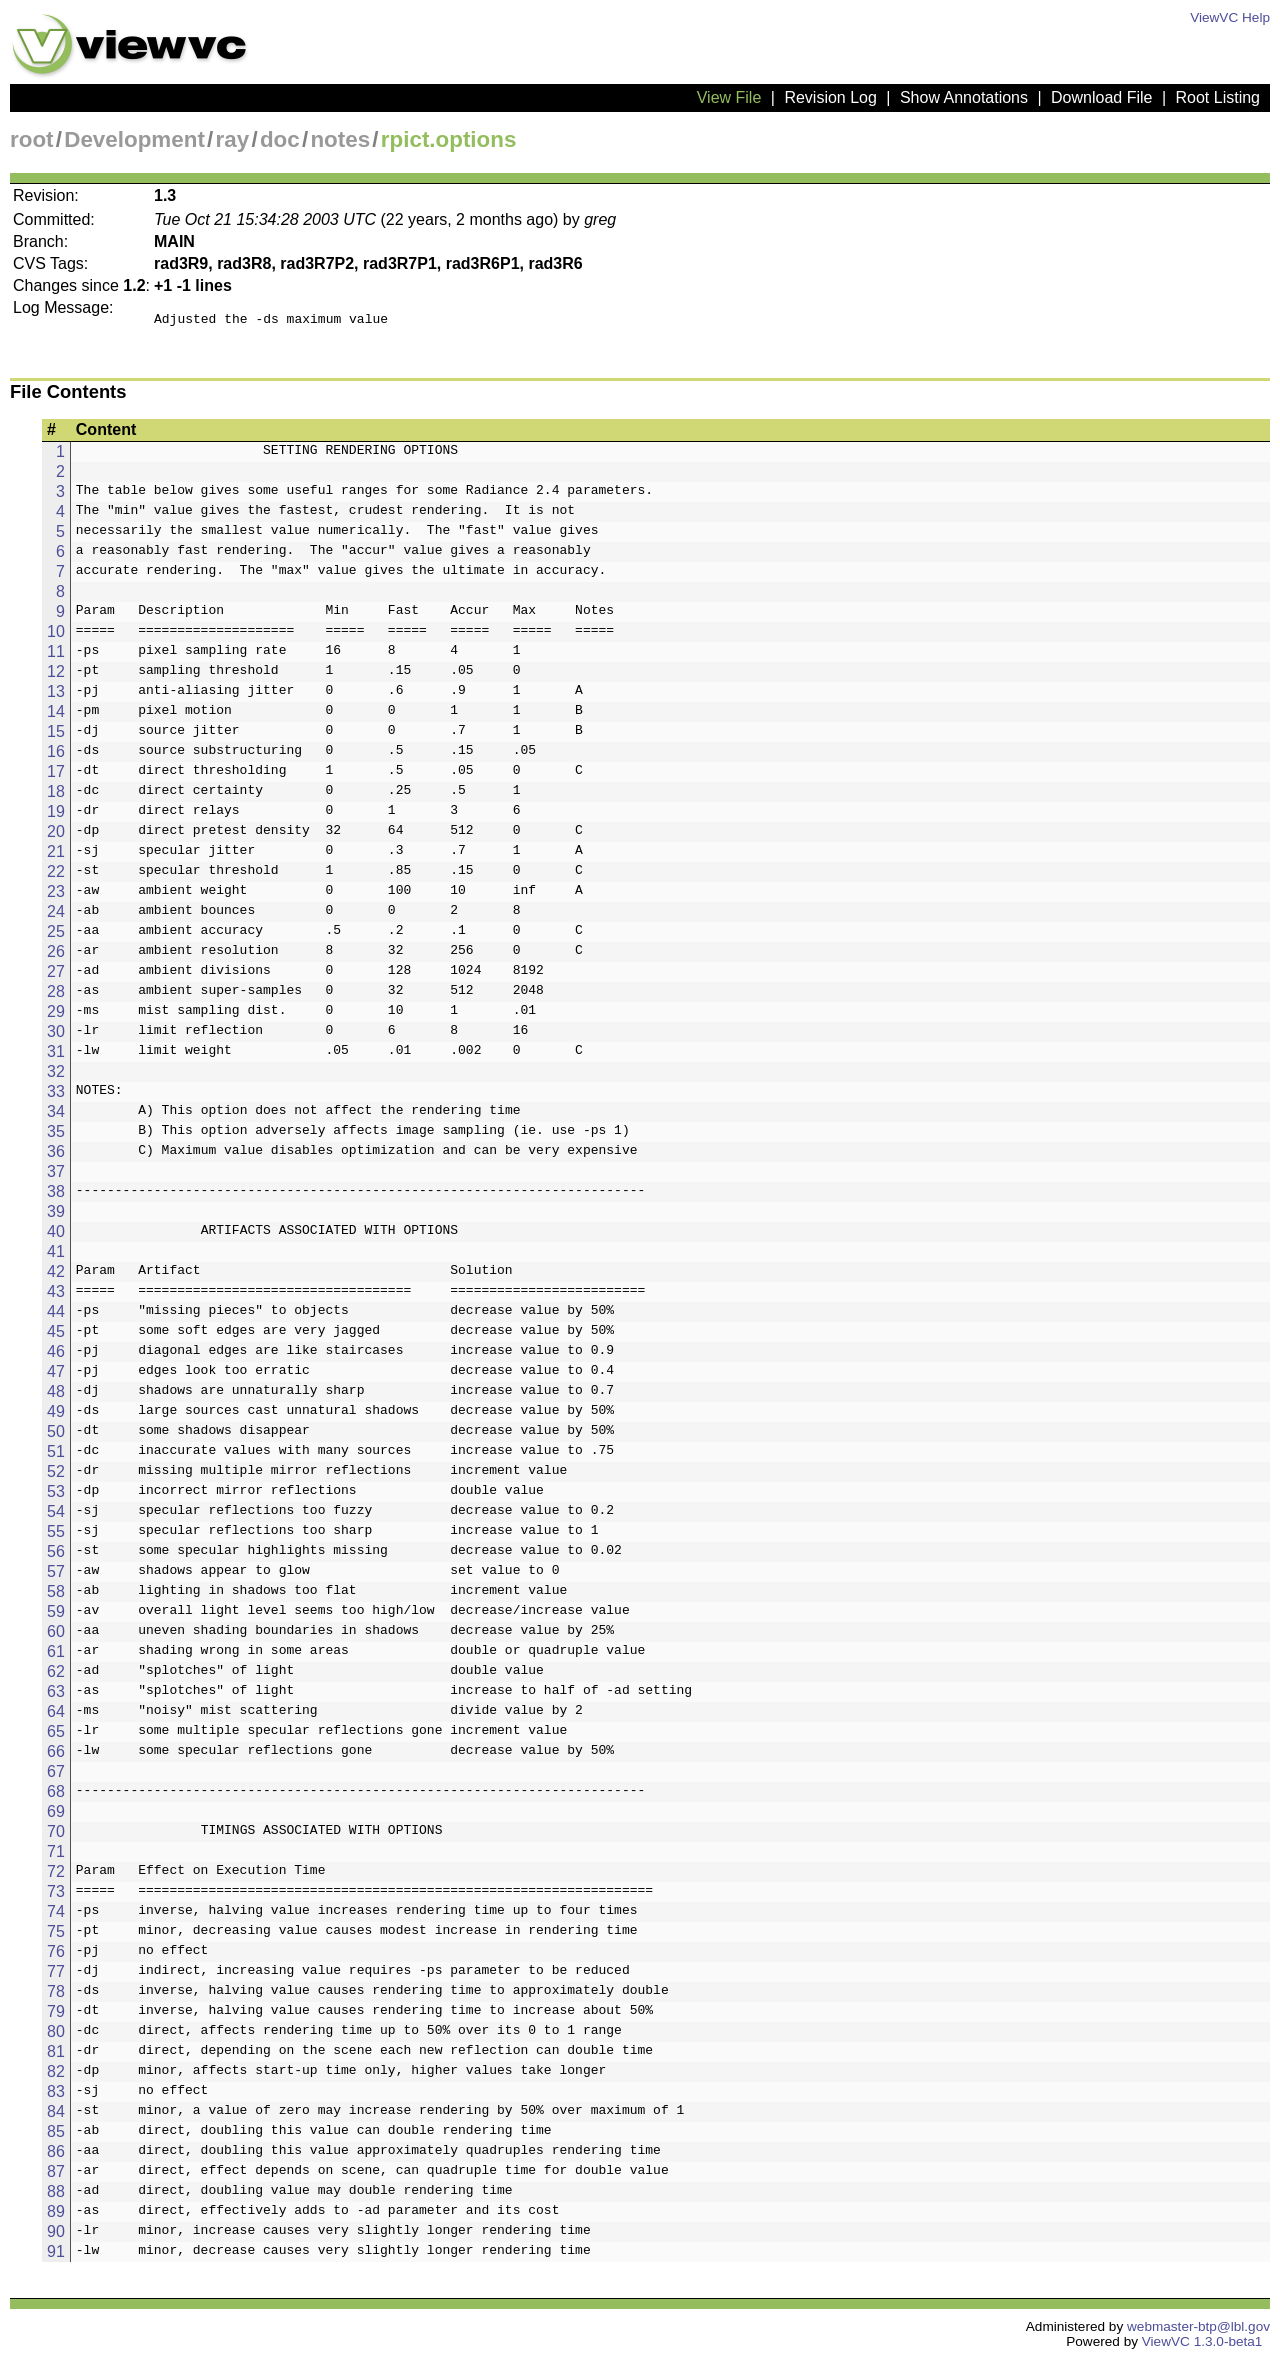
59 (56, 1617)
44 (56, 1317)
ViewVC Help (1230, 17)
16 (56, 757)
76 (56, 1957)
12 (56, 677)
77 (56, 1977)
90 (56, 2237)
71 (56, 1857)
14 (56, 717)
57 (56, 1577)
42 (56, 1277)
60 (56, 1637)
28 (56, 997)
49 (56, 1417)
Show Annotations (964, 97)
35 (56, 1137)
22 (56, 877)
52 (56, 1477)
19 (56, 817)
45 (56, 1337)
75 (56, 1937)
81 (56, 2057)
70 (56, 1837)
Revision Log (830, 97)
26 (56, 957)
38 (56, 1197)
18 (56, 797)
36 (56, 1157)
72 (56, 1877)
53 (56, 1497)
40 (56, 1237)
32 (56, 1077)
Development (134, 139)
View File (729, 97)
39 (56, 1217)
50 (56, 1437)
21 (56, 857)
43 (56, 1297)
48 (56, 1397)
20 (56, 837)
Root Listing (1218, 97)
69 (56, 1817)
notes (340, 139)
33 (56, 1097)
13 (56, 697)
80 (56, 2037)
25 (56, 937)
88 (56, 2197)
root (32, 139)
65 (56, 1737)
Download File (1101, 97)
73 (56, 1897)
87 (56, 2177)
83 (56, 2097)
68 (56, 1797)
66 (56, 1757)
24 (56, 917)
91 (56, 2257)
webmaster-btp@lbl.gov (1198, 2332)
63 (56, 1697)
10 (56, 637)
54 (56, 1517)
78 (56, 1997)
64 (56, 1717)
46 (56, 1357)
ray (233, 139)
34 (56, 1117)
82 (56, 2077)
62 (56, 1677)
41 (56, 1257)
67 (56, 1777)
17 (56, 777)
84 (56, 2117)
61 (56, 1657)
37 (56, 1177)
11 (56, 657)
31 (56, 1057)
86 (56, 2157)
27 (56, 977)
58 (56, 1597)
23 (56, 897)
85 (56, 2137)
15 (56, 737)
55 (56, 1537)
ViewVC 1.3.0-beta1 (1202, 2347)
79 (56, 2017)
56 (56, 1557)
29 (56, 1017)
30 (56, 1037)
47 (56, 1377)
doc (280, 139)
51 (56, 1457)
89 (56, 2217)
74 (56, 1917)
